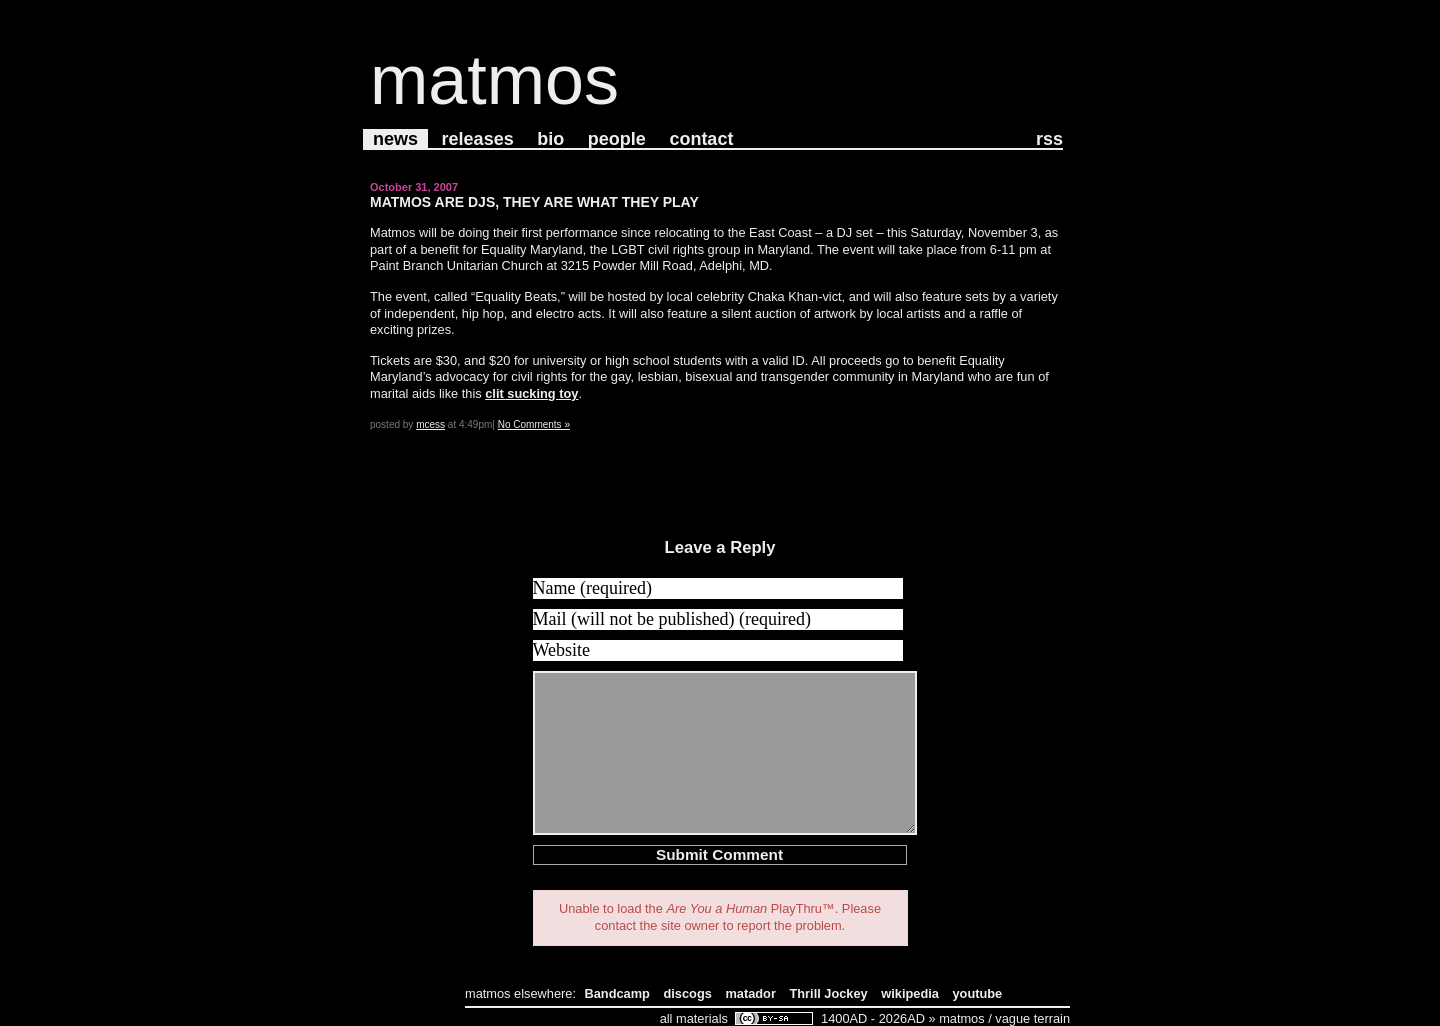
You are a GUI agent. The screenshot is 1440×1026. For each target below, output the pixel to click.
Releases (478, 139)
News (395, 139)
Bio (550, 139)
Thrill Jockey (828, 993)
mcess (430, 424)
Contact (701, 139)
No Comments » (534, 424)
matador (750, 993)
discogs (688, 993)
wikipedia (910, 993)
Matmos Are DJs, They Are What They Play (534, 202)
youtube (977, 993)
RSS (1049, 139)
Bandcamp (617, 993)
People (617, 139)
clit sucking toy (531, 393)
